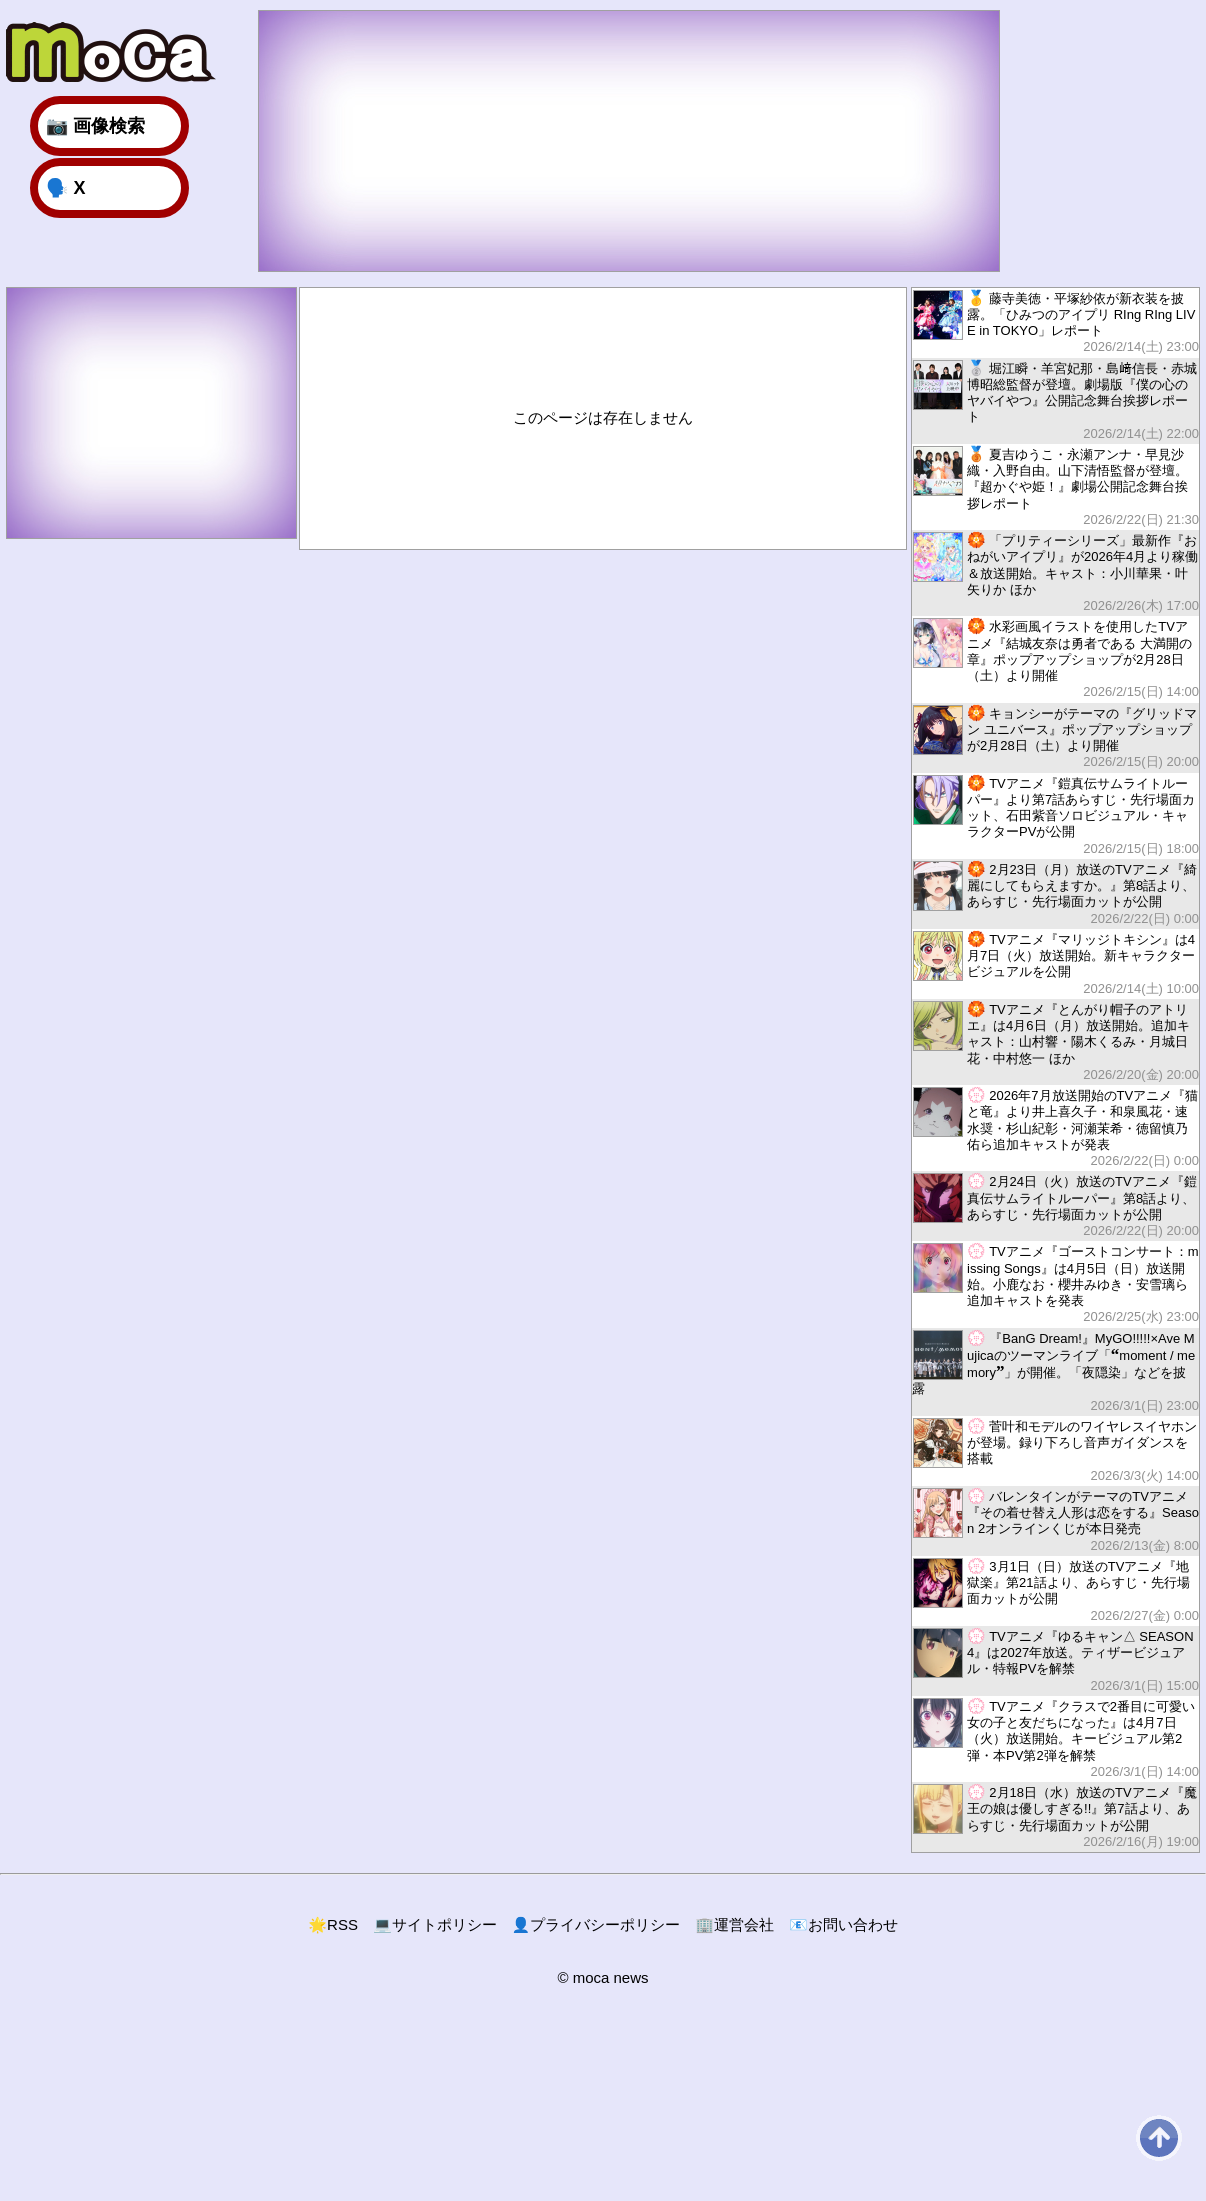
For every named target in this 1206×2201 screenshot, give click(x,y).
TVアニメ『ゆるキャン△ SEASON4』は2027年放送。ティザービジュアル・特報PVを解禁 (1055, 1660)
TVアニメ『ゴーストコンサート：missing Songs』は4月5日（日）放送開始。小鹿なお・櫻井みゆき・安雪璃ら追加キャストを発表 (1055, 1283)
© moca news (602, 1977)
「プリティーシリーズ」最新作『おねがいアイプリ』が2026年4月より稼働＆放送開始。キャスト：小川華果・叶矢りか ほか (1055, 572)
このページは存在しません (603, 417)
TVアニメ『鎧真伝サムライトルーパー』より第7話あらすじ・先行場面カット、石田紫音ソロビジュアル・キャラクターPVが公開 (1055, 815)
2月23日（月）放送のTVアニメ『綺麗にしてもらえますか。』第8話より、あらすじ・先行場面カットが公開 (1055, 893)
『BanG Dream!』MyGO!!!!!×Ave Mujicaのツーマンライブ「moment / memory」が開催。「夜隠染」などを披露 (1055, 1371)
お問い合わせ (843, 1924)
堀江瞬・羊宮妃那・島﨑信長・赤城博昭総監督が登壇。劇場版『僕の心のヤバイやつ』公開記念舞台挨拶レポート (1055, 400)
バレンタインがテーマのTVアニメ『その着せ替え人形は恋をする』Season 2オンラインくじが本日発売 (1055, 1520)
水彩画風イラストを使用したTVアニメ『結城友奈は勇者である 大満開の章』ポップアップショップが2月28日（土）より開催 (1055, 658)
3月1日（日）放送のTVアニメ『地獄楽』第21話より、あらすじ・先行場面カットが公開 (1055, 1590)
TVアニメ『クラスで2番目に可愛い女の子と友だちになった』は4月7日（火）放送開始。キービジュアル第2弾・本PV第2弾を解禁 (1055, 1738)
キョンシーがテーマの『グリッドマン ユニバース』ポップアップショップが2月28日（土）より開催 (1055, 737)
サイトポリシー (435, 1924)
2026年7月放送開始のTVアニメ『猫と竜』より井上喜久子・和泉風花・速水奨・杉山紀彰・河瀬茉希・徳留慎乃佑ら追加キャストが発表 (1055, 1127)
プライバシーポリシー (596, 1924)
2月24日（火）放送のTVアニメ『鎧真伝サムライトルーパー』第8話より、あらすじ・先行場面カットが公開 (1055, 1205)
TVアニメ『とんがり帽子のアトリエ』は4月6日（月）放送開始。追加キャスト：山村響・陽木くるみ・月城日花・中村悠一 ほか (1055, 1041)
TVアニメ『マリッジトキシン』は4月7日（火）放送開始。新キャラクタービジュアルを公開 (1055, 963)
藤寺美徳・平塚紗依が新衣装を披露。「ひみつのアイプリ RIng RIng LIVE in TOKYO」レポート (1055, 322)
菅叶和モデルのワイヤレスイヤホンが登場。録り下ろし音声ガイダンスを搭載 (1055, 1450)
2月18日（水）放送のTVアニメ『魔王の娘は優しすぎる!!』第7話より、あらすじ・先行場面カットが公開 (1055, 1816)
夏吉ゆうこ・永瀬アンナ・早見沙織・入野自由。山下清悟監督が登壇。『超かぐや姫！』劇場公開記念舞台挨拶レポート (1055, 486)
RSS (333, 1924)
